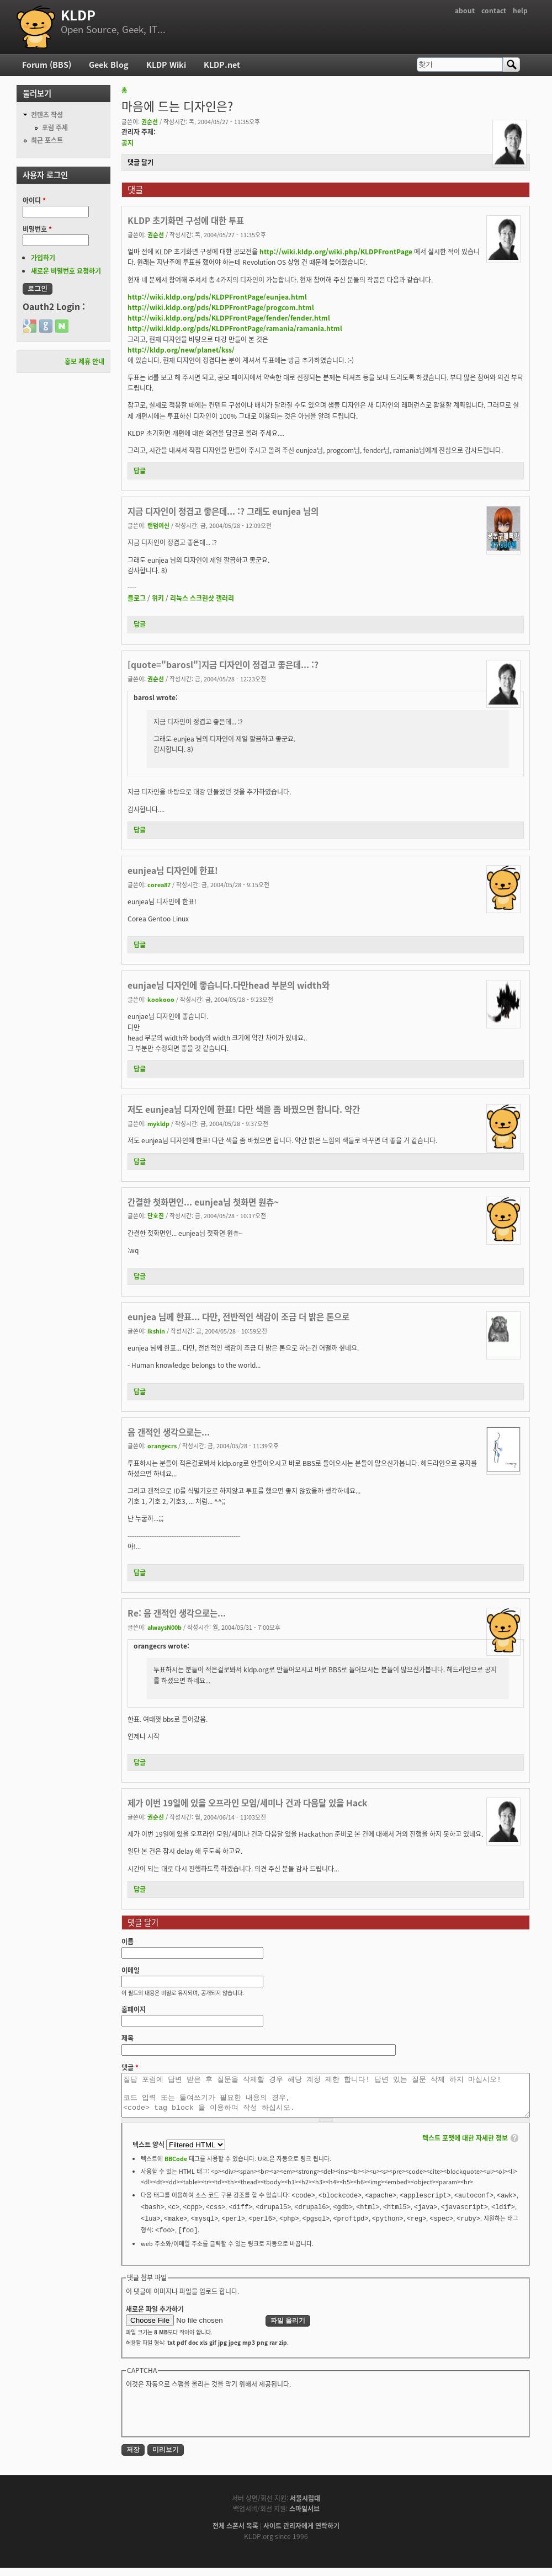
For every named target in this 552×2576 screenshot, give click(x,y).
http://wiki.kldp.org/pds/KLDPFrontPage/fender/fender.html (229, 318)
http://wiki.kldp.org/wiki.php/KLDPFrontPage (335, 252)
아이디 (34, 200)
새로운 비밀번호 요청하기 (66, 271)
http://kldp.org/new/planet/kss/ (181, 350)
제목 (127, 2038)
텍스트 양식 (149, 2153)
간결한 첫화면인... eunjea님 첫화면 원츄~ (203, 1202)
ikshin (156, 1330)
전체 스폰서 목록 (235, 2534)
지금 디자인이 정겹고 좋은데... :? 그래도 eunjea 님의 (223, 511)
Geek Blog (109, 64)
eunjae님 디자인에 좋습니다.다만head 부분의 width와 (229, 985)
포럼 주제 (55, 127)
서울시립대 (305, 2506)
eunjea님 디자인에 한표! (173, 870)
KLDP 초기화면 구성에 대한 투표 (186, 220)
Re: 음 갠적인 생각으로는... (177, 1613)
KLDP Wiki (166, 64)
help (520, 10)
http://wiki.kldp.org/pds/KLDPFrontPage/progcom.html (221, 307)
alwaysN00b (164, 1627)
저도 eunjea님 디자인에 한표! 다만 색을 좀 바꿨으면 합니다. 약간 (244, 1109)
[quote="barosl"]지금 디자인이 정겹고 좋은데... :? (223, 664)
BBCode (175, 2166)
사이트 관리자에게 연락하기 (301, 2534)
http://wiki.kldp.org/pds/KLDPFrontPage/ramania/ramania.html (235, 328)
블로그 (137, 598)
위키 (158, 598)
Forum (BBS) (46, 64)
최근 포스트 (47, 140)
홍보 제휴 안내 (84, 361)
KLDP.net (222, 64)
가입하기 (43, 258)
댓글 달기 (140, 162)
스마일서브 (304, 2517)
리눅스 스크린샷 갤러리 (202, 598)
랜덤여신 (158, 525)
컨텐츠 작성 (47, 115)
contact (493, 10)
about (465, 10)
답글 (140, 471)
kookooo (160, 999)
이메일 (130, 1970)
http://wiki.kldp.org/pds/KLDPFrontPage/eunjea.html (217, 297)
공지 (127, 143)
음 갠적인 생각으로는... (169, 1432)
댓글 (130, 2067)
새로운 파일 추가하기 (155, 2317)
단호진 (155, 1215)
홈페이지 (133, 2009)
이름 (127, 1941)
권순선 (149, 121)
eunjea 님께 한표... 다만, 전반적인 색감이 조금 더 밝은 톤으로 (238, 1316)
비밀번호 (37, 229)
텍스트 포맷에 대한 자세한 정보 (465, 2146)
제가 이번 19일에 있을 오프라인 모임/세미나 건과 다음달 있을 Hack (247, 1802)
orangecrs (162, 1445)
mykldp (158, 1123)
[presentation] (210, 2419)
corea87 (159, 884)
